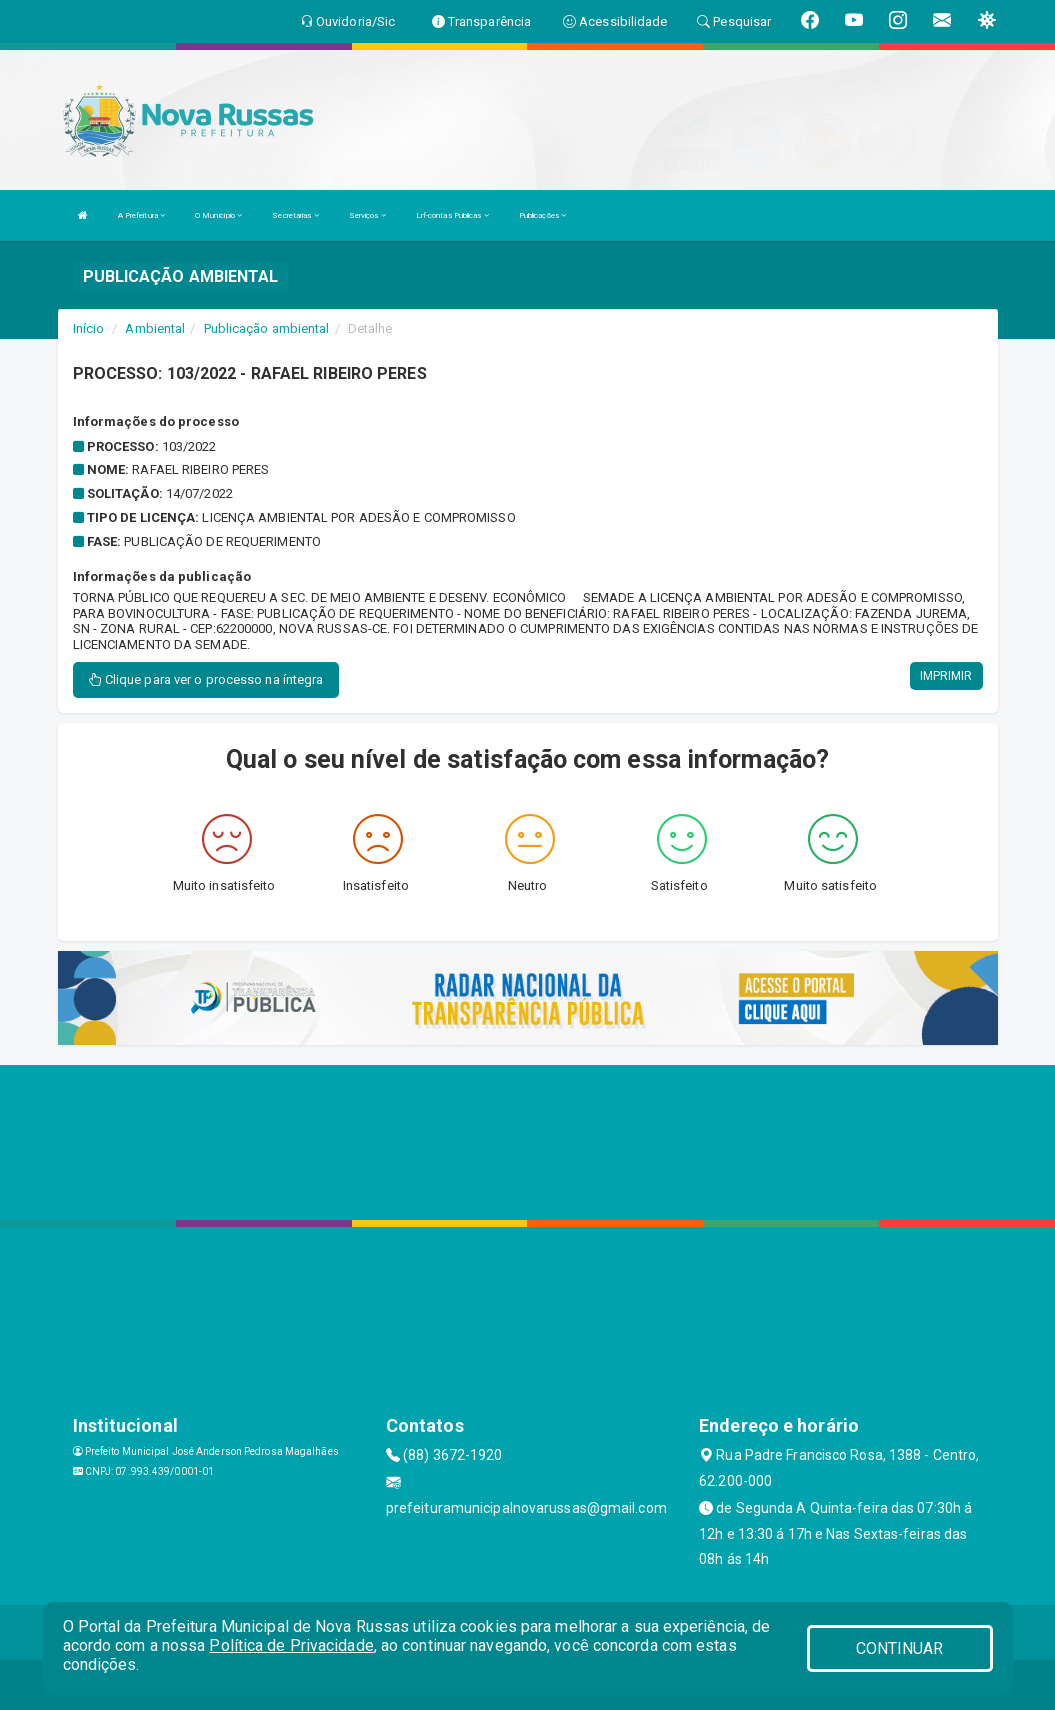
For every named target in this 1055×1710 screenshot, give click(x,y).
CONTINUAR (900, 1648)
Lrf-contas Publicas (452, 215)
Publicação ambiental (267, 328)
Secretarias (295, 215)
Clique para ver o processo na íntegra (206, 679)
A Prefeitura (141, 215)
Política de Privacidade (291, 1645)
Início (89, 328)
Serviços (367, 215)
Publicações (542, 215)
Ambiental (155, 328)
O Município (218, 215)
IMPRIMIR (946, 676)
